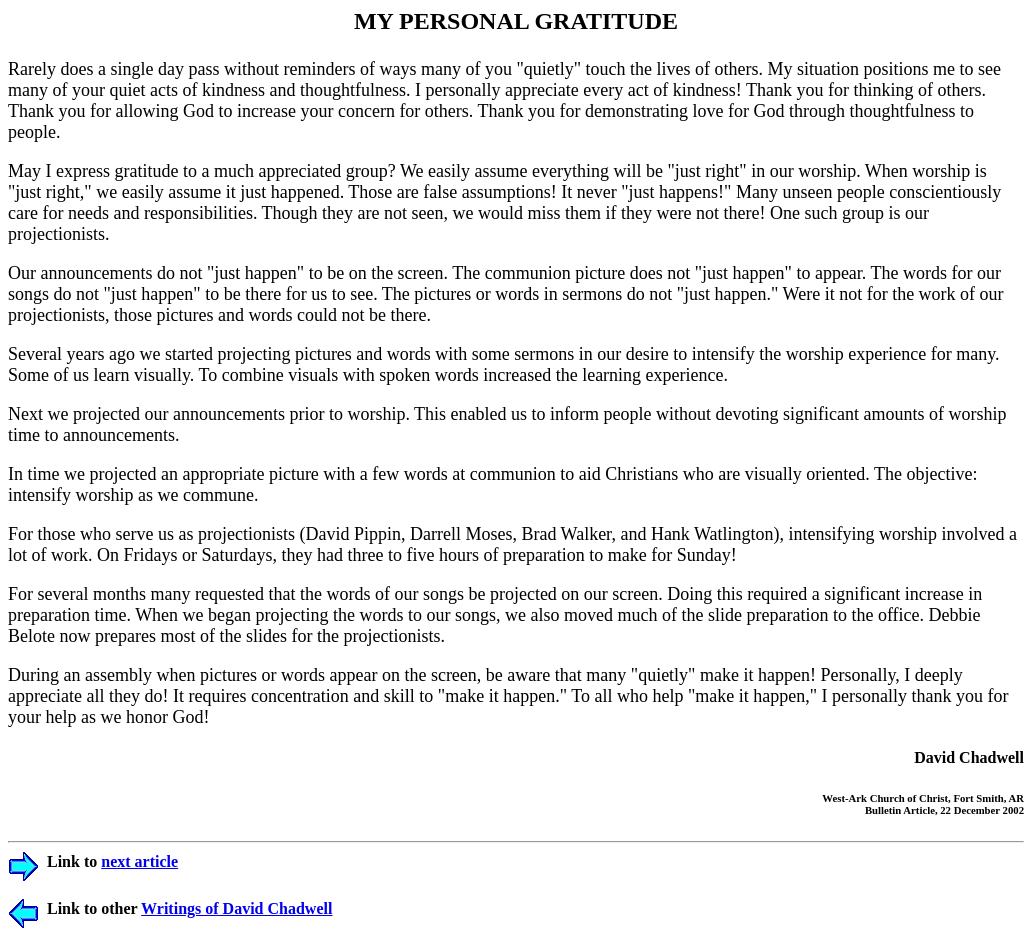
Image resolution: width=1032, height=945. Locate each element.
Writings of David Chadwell (236, 908)
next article (139, 861)
